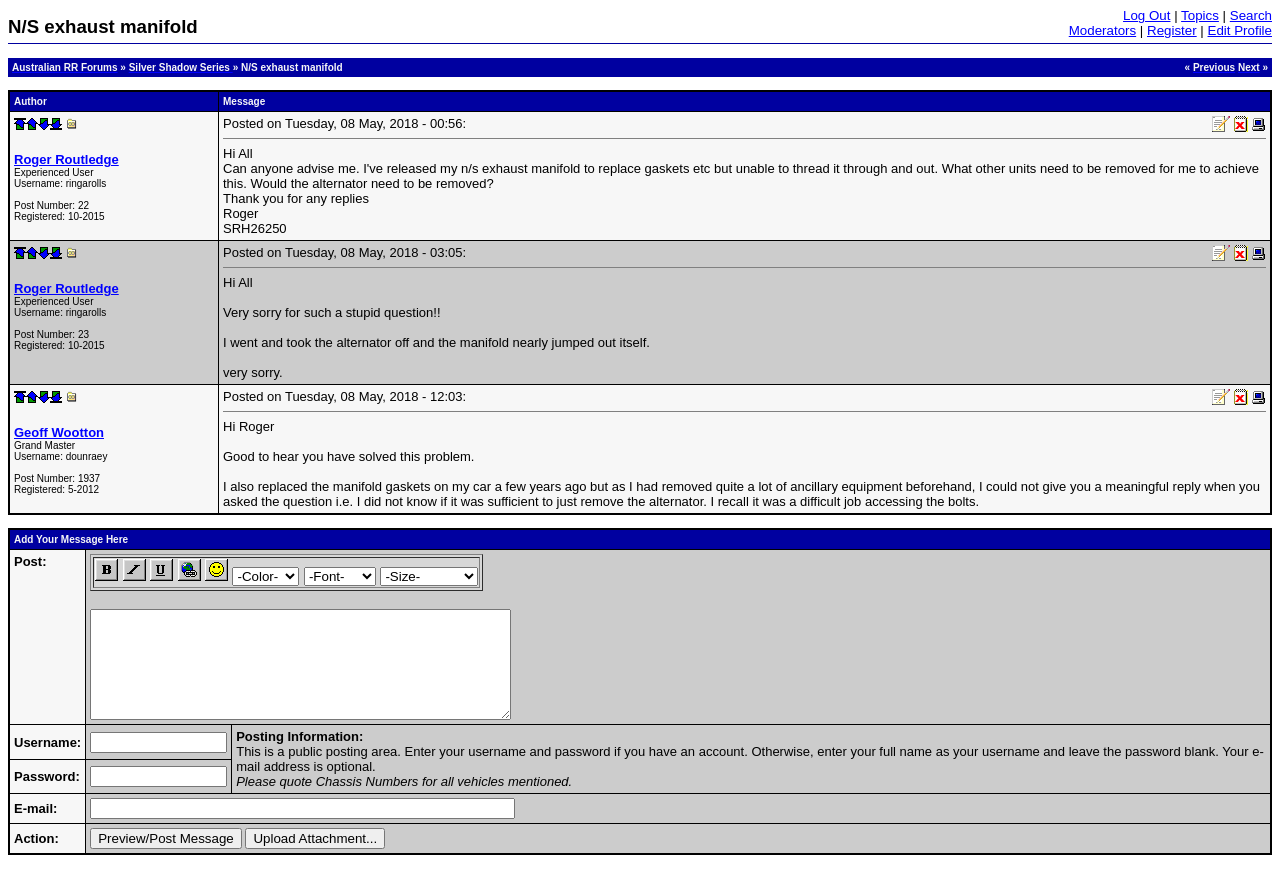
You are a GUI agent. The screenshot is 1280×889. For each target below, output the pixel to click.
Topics (1200, 15)
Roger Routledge (66, 159)
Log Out (1146, 15)
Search (1251, 15)
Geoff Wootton (59, 432)
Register (1172, 30)
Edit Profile (1240, 30)
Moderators (1102, 30)
